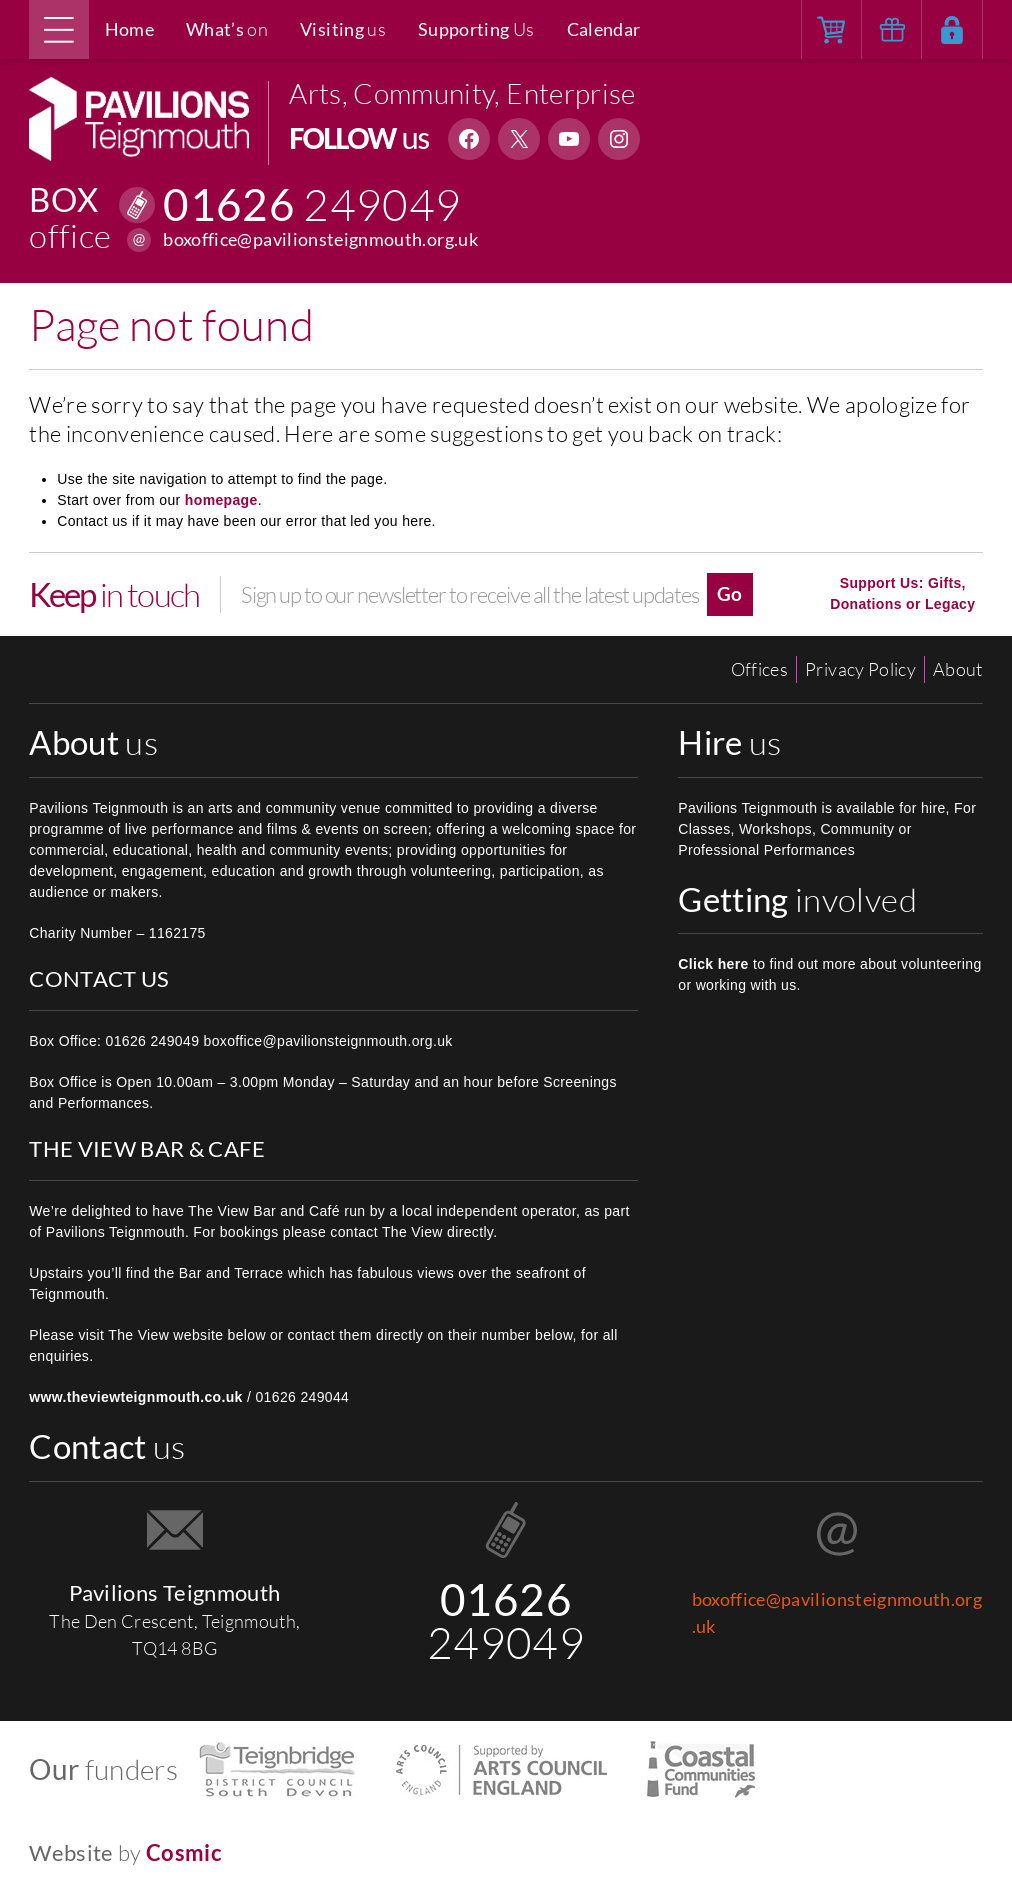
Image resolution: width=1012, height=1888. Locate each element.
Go (730, 593)
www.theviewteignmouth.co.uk (136, 1397)
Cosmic (184, 1852)
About (958, 669)
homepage (221, 500)
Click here (713, 964)
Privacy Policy (860, 669)
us (343, 29)
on (227, 29)
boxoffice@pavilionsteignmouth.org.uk (320, 239)
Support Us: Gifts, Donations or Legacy (902, 593)
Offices (759, 669)
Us (476, 29)
